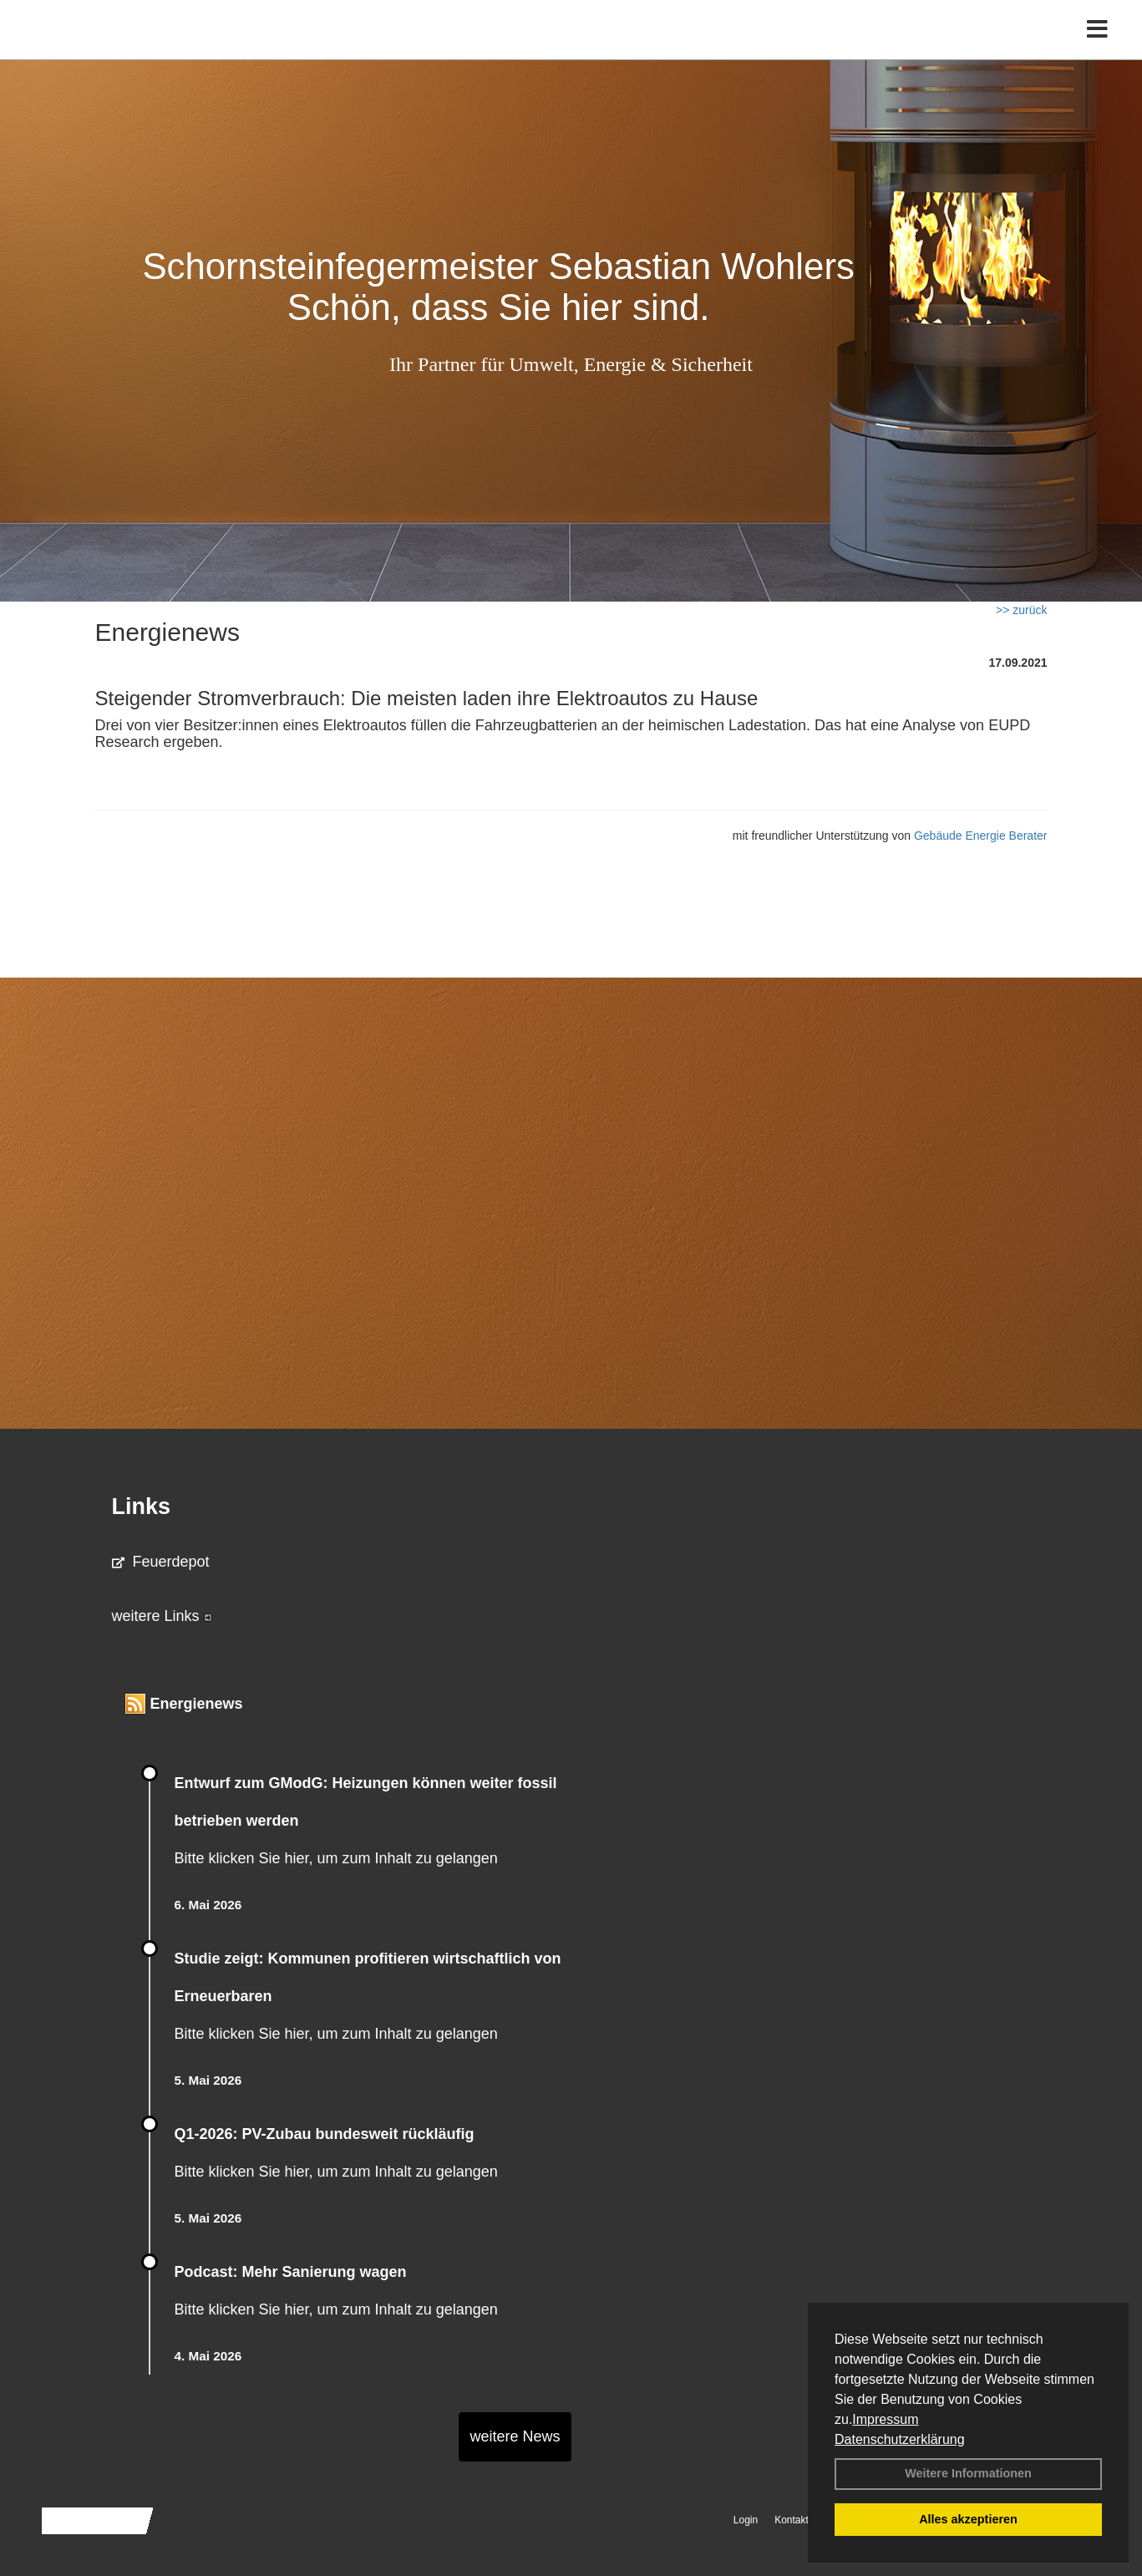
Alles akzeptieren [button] (968, 2519)
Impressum (885, 2419)
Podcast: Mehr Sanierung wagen (291, 2272)
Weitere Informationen (968, 2473)
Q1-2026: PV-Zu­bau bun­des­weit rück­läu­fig (325, 2134)
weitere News (514, 2436)
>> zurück (1021, 610)
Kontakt (791, 2520)
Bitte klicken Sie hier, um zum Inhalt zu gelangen (336, 1858)
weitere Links (162, 1616)
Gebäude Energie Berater (981, 835)
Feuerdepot (161, 1561)
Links (141, 1506)
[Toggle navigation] (1097, 48)
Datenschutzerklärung (900, 2439)
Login (745, 2520)
